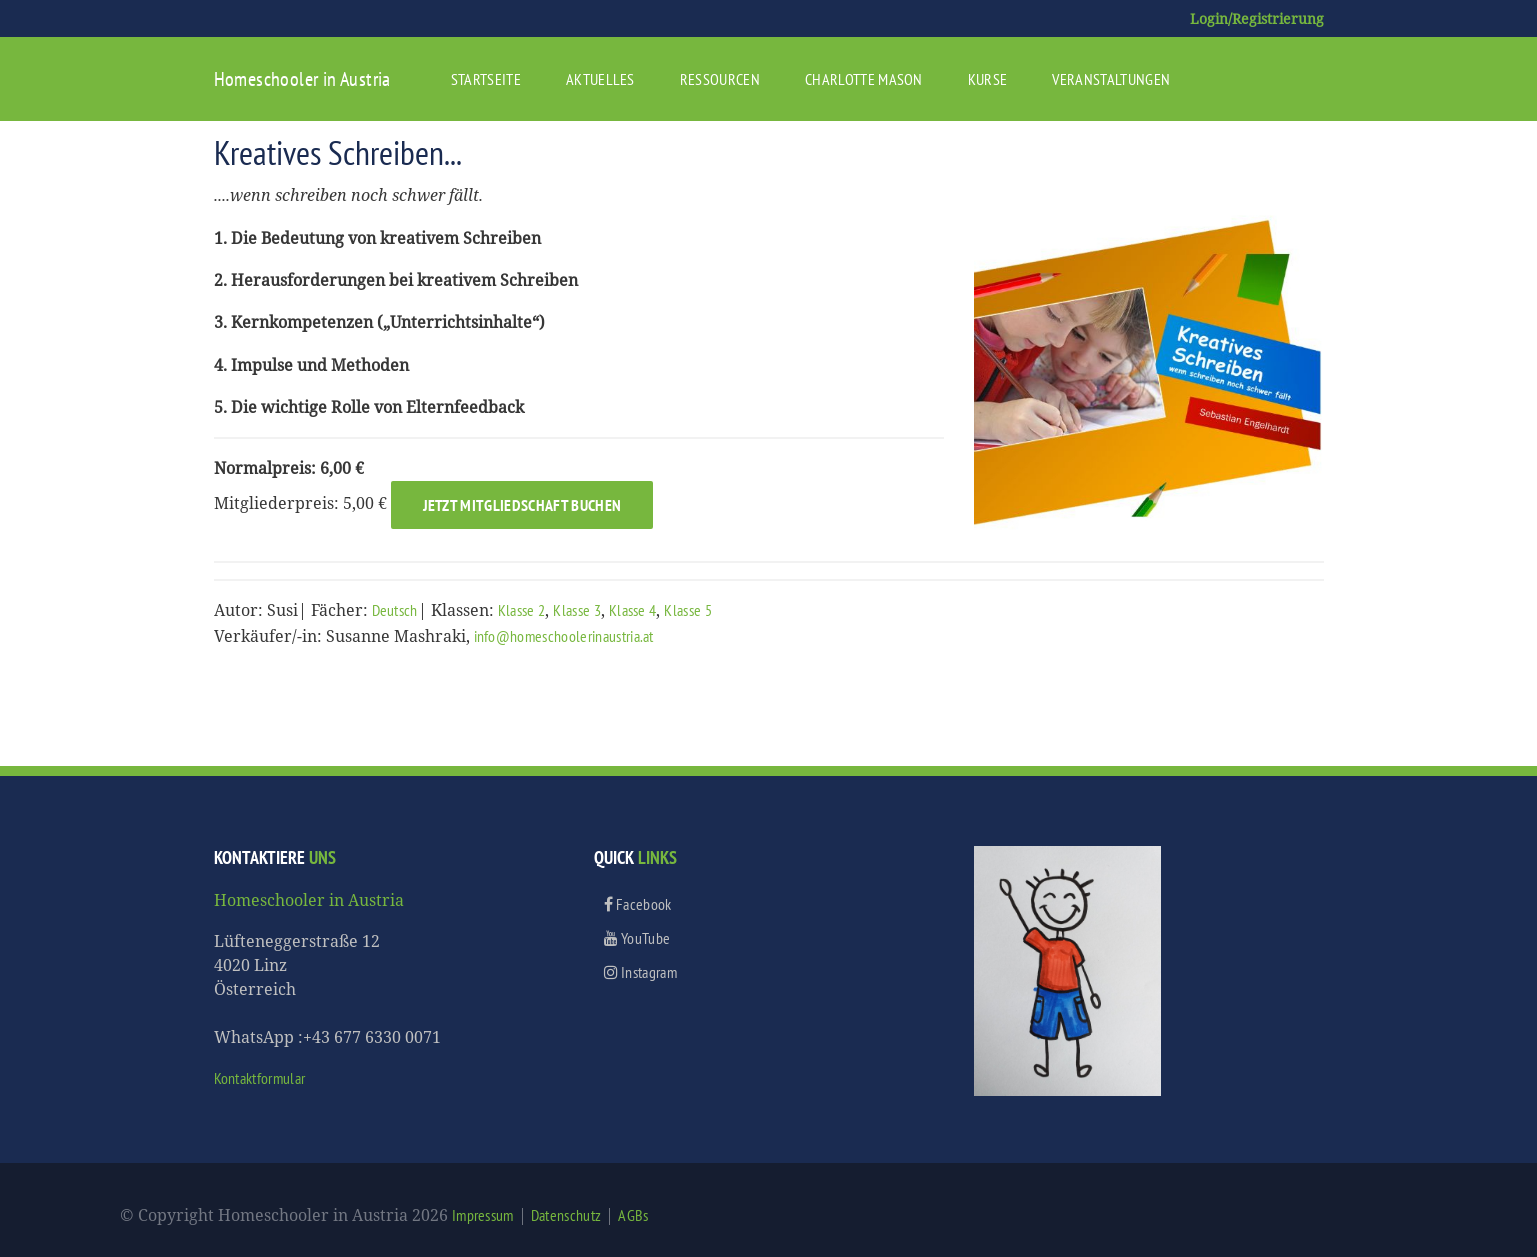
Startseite (486, 79)
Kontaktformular (260, 1078)
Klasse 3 (577, 610)
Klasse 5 (688, 610)
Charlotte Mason (864, 79)
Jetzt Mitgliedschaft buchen (522, 505)
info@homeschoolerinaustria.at (564, 636)
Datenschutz (566, 1215)
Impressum (483, 1215)
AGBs (633, 1215)
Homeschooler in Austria (302, 79)
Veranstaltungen (1111, 79)
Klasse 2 (522, 610)
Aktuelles (600, 79)
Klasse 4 (633, 610)
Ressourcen (720, 79)
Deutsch (395, 610)
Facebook (638, 904)
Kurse (988, 79)
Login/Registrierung (1257, 18)
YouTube (637, 938)
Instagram (641, 972)
